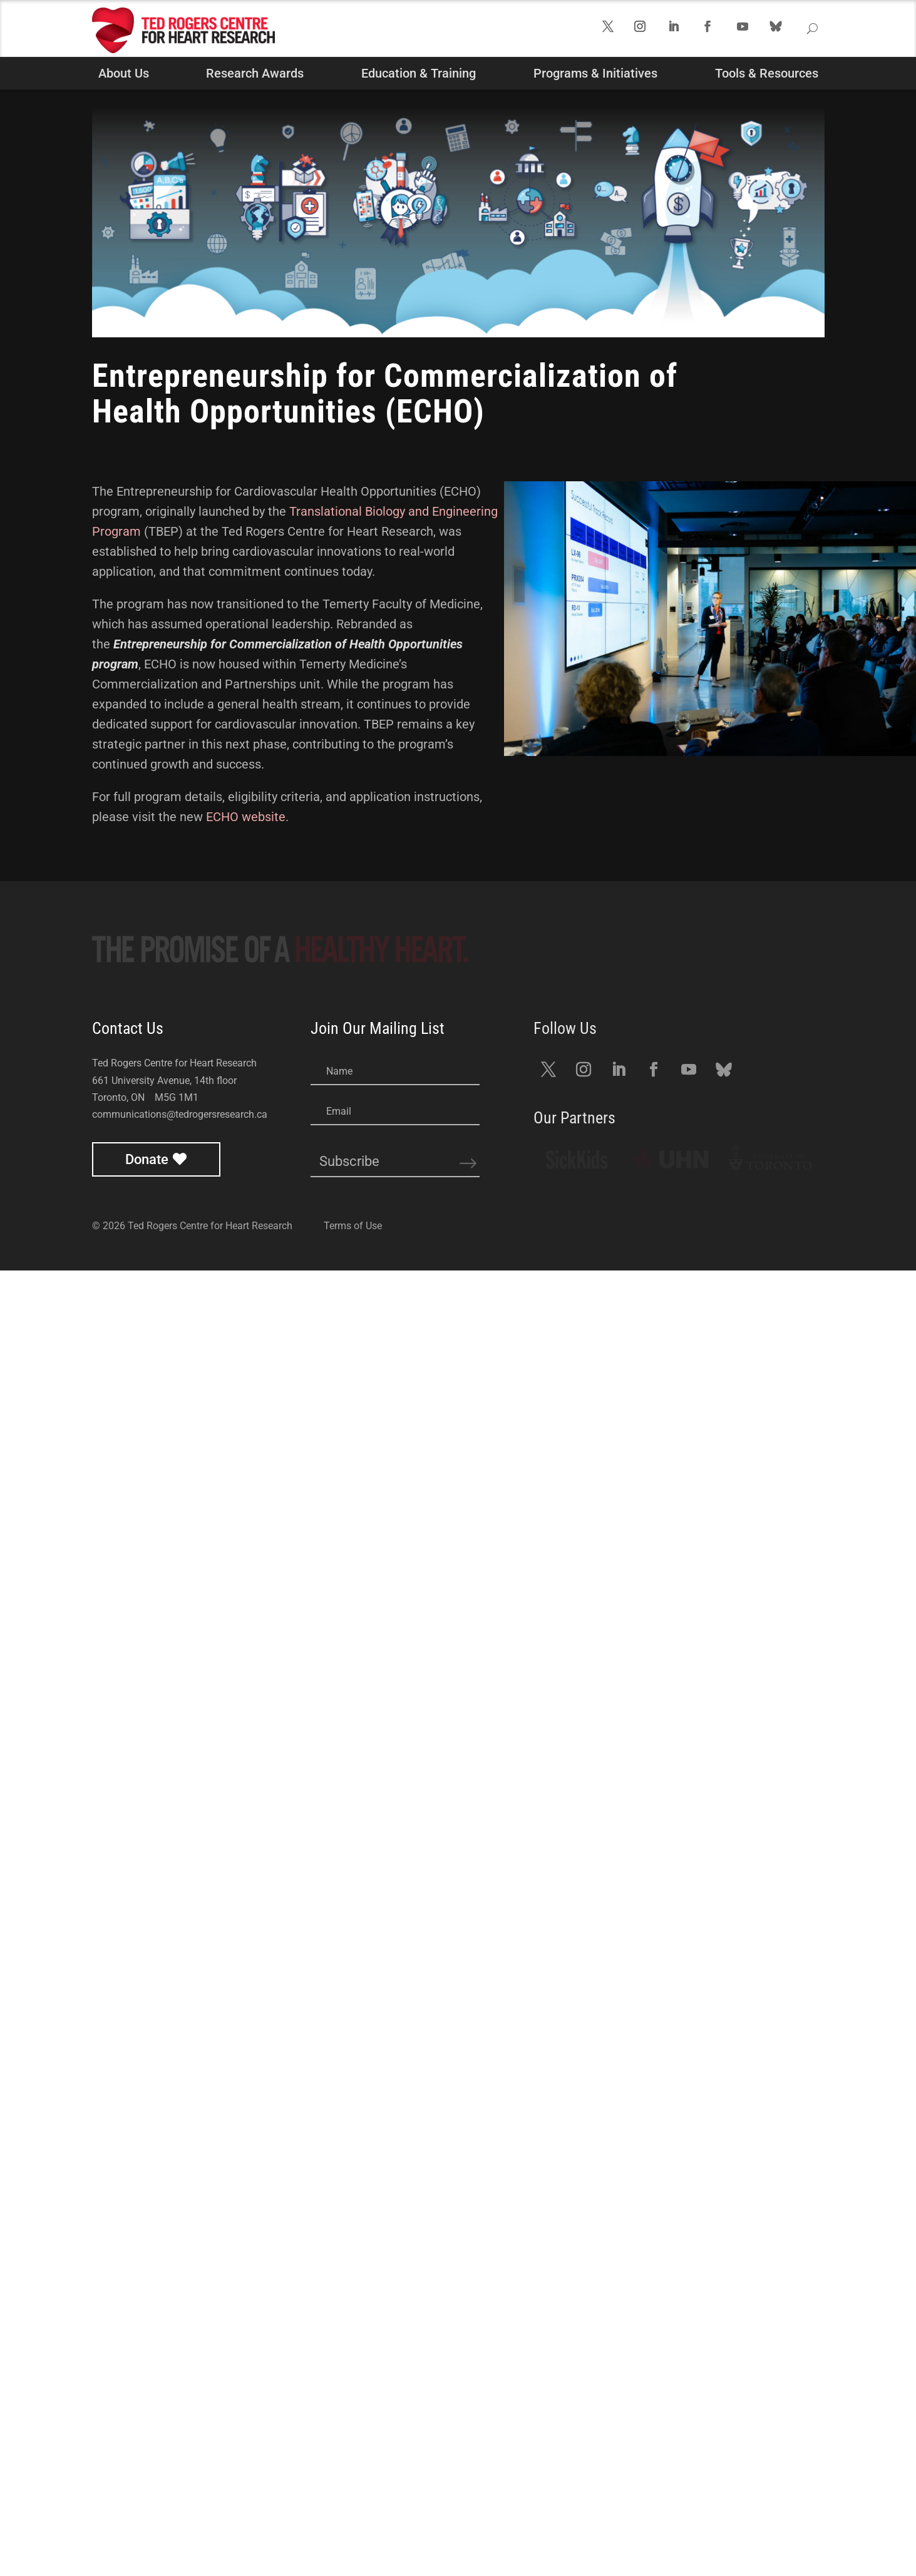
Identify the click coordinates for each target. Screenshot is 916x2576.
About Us (123, 73)
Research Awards (255, 73)
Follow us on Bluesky (791, 37)
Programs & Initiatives (595, 73)
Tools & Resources (766, 73)
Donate (146, 2465)
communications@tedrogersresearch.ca (179, 2420)
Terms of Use (353, 2531)
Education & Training (418, 73)
